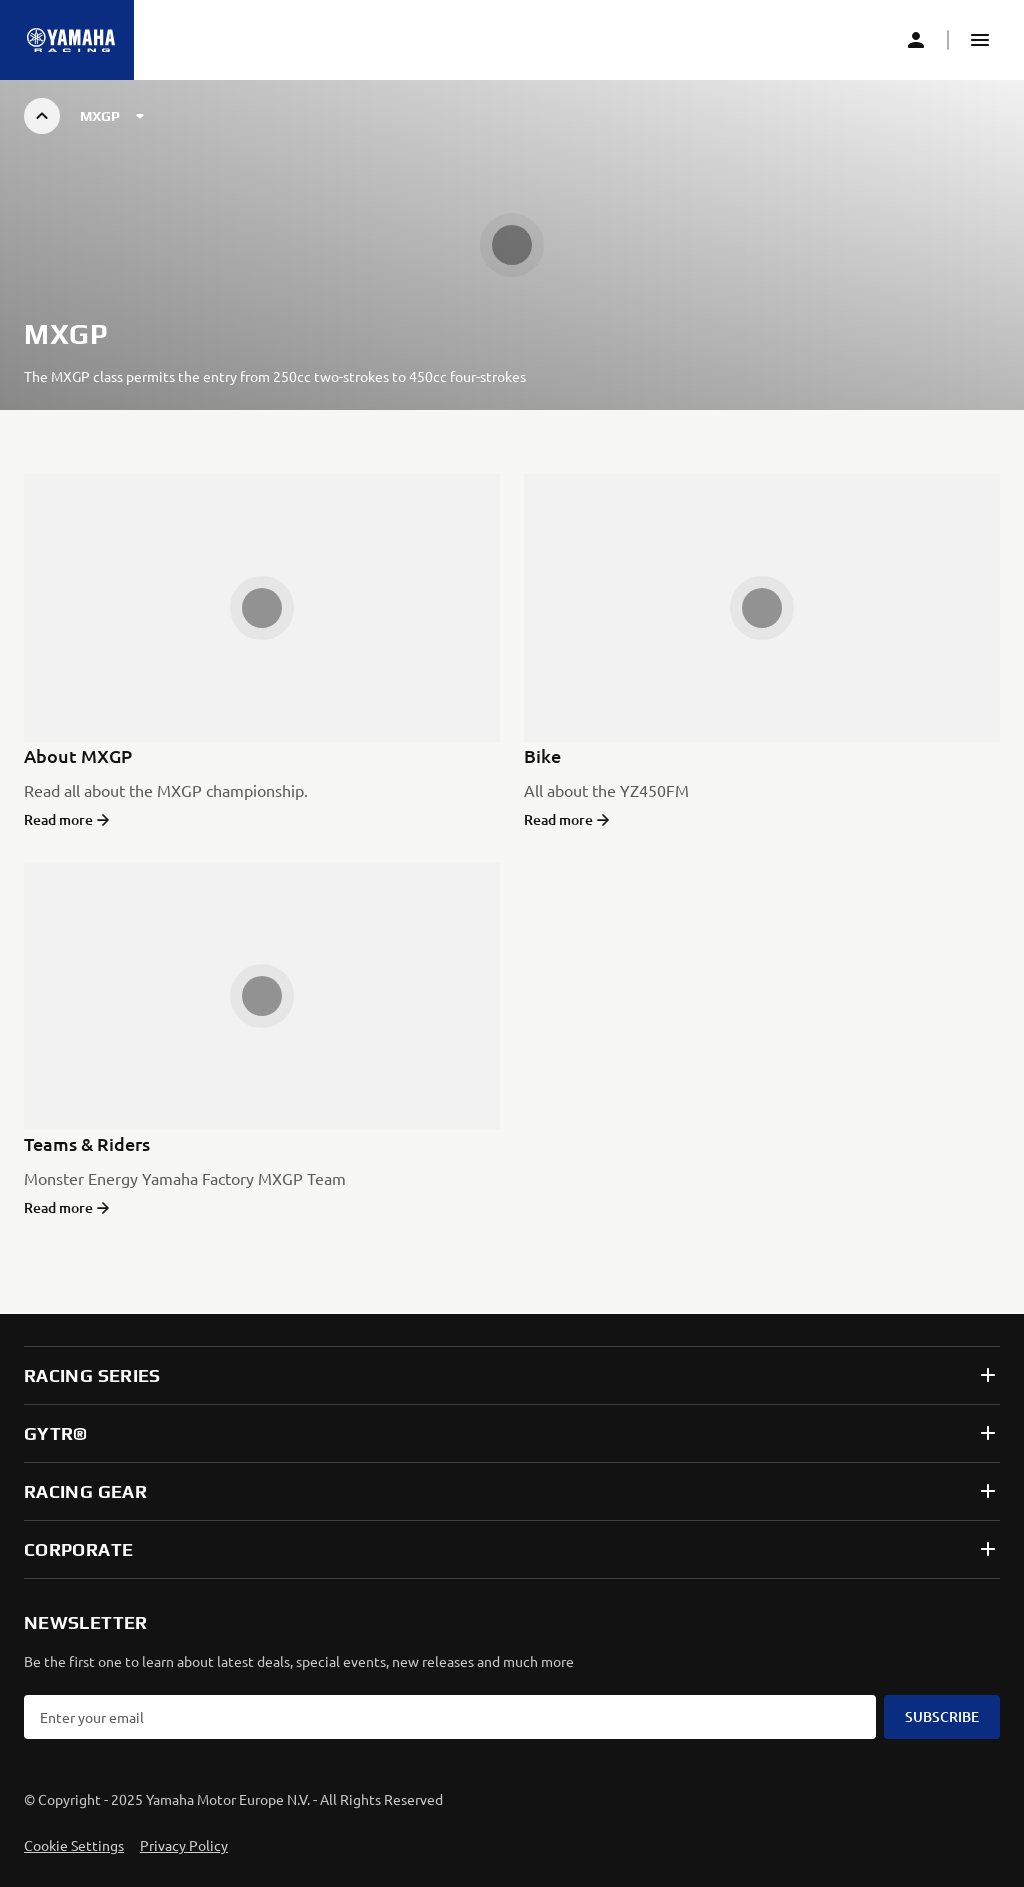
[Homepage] (71, 40)
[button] (980, 40)
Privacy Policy (184, 1845)
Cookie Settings (74, 1845)
